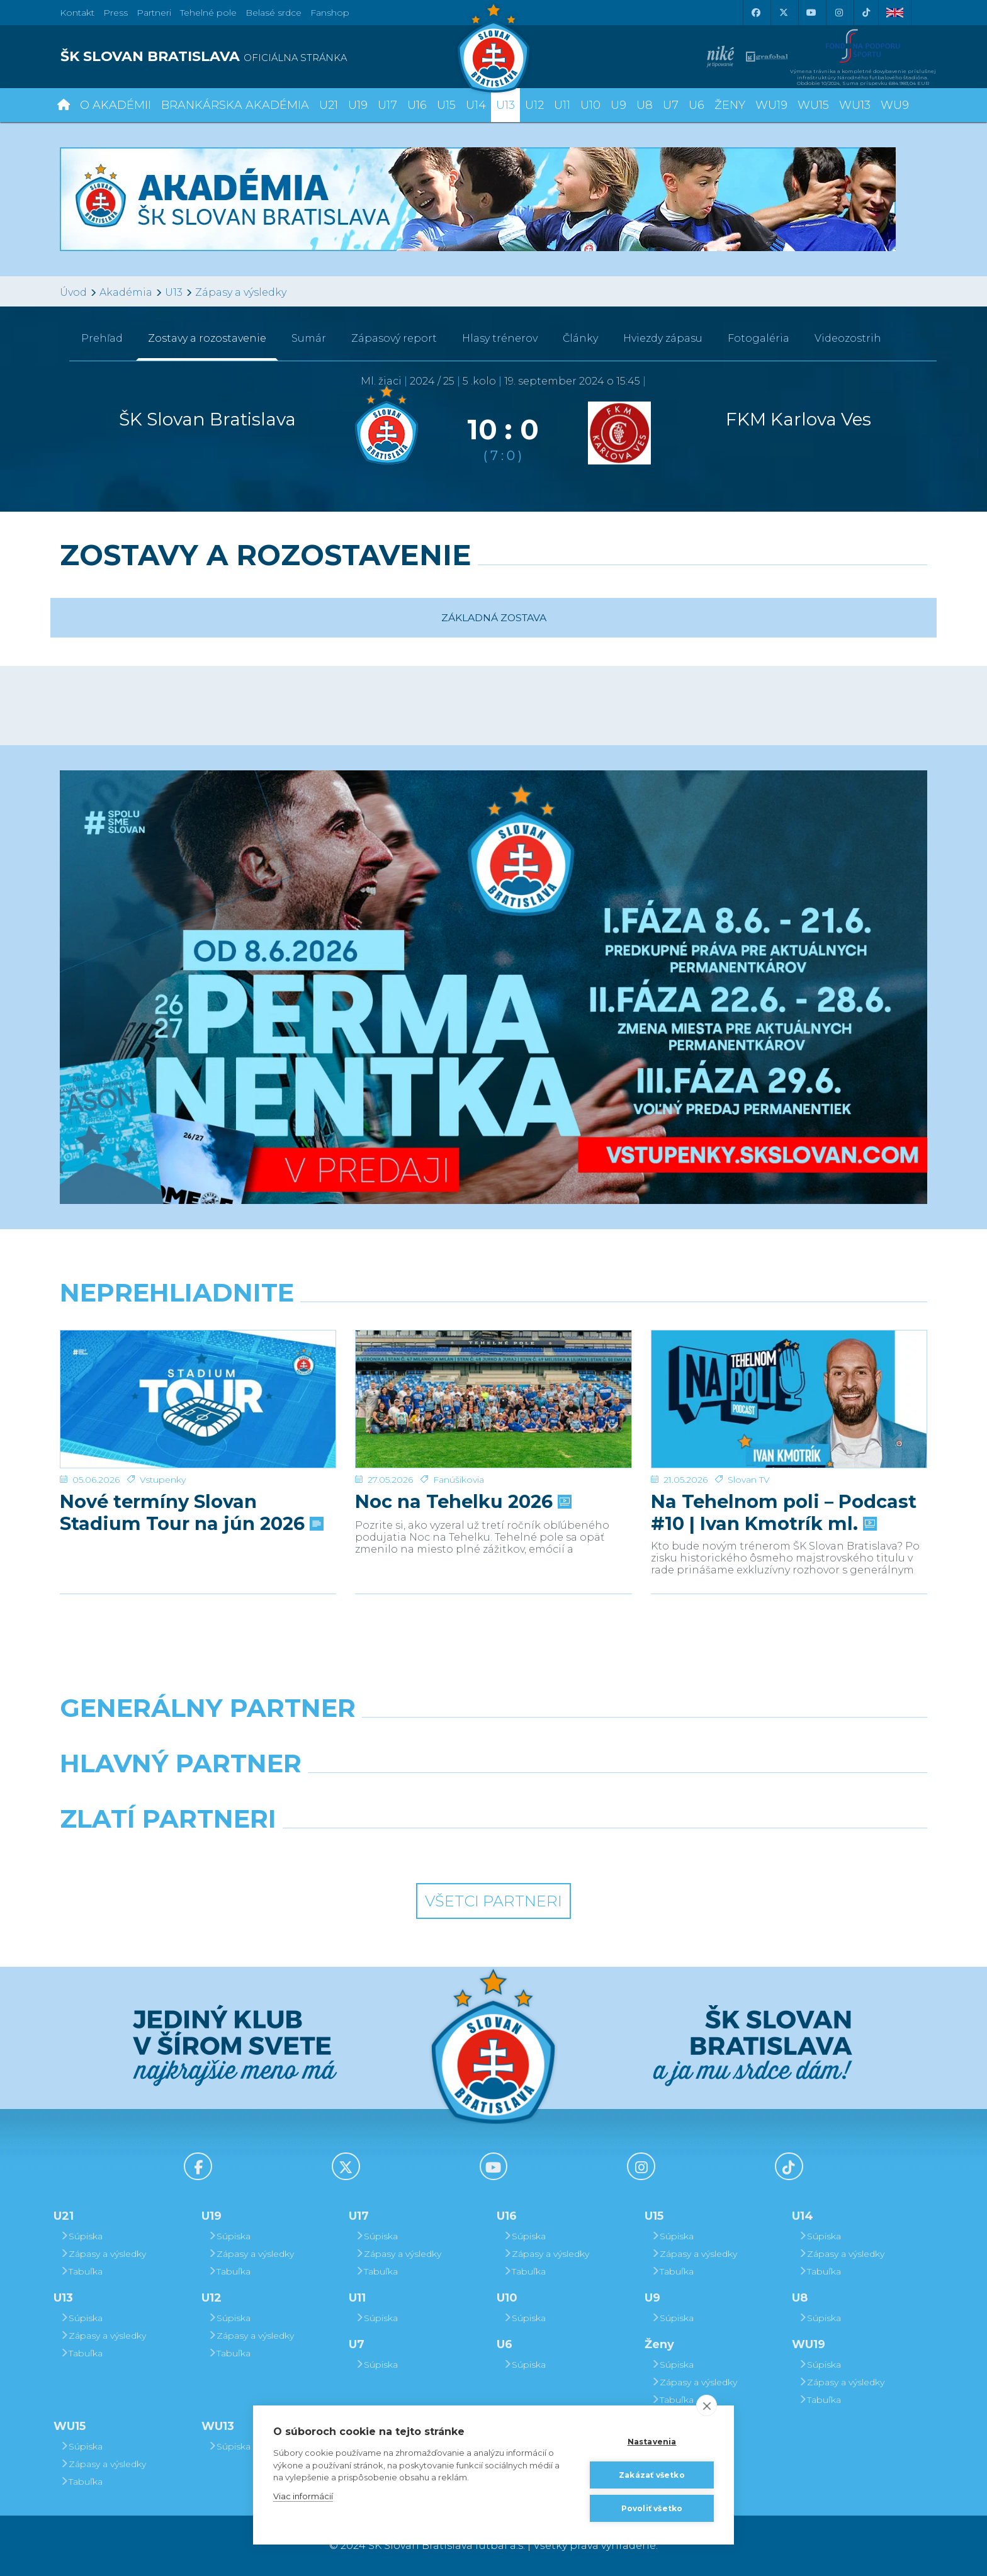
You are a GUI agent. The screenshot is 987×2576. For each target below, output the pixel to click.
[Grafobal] (382, 1796)
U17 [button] (387, 105)
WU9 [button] (895, 105)
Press (115, 12)
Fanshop (329, 12)
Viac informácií (303, 2496)
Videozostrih (848, 338)
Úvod (73, 292)
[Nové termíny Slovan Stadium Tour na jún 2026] (198, 1378)
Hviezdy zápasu (662, 338)
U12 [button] (534, 105)
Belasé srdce (273, 12)
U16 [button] (417, 105)
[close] (706, 2405)
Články (580, 338)
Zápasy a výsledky (240, 292)
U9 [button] (618, 105)
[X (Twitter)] (783, 12)
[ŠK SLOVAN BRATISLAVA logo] (272, 56)
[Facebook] (755, 12)
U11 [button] (562, 105)
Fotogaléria (758, 338)
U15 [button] (446, 105)
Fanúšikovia (458, 1437)
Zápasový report (394, 338)
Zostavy (207, 338)
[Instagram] (838, 12)
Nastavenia (652, 2441)
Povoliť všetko (652, 2508)
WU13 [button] (855, 105)
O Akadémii (115, 105)
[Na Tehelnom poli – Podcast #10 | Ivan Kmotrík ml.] (789, 1378)
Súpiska (81, 2236)
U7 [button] (671, 105)
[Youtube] (810, 12)
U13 (174, 292)
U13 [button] (505, 105)
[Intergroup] (382, 1851)
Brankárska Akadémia (235, 105)
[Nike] (493, 1740)
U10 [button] (590, 105)
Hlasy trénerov (500, 338)
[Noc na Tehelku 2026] (493, 1378)
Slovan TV (749, 1437)
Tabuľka (81, 2271)
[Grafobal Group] (604, 1851)
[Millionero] (604, 1796)
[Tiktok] (866, 12)
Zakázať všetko (652, 2475)
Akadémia (125, 292)
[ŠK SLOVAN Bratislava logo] (493, 47)
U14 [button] (476, 105)
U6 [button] (696, 105)
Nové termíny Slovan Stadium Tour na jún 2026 (190, 1469)
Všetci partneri (493, 1901)
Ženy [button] (729, 105)
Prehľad (102, 338)
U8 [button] (644, 105)
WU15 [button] (813, 105)
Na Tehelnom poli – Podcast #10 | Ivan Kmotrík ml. (783, 1469)
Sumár (308, 338)
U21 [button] (328, 105)
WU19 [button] (771, 105)
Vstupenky (163, 1437)
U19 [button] (358, 105)
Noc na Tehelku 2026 (462, 1459)
